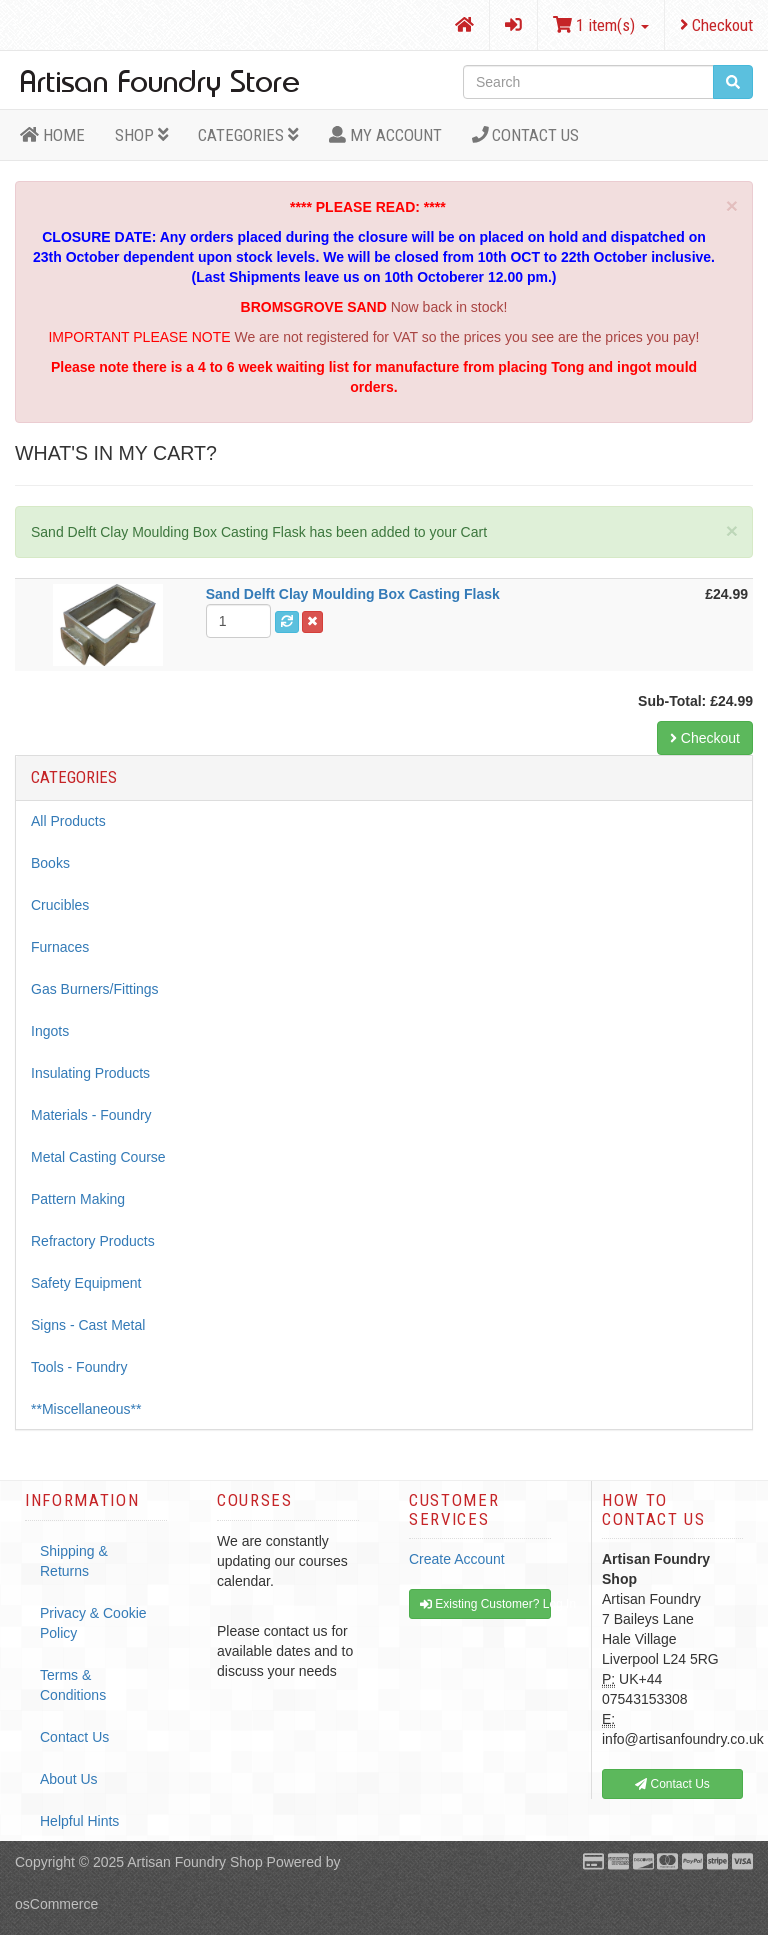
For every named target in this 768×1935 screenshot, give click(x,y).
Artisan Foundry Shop (194, 1862)
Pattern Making (78, 1199)
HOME (52, 135)
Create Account (457, 1559)
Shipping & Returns (74, 1561)
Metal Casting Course (98, 1157)
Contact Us (526, 135)
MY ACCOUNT (385, 135)
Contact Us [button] (672, 1784)
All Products (68, 821)
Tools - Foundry (79, 1367)
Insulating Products (90, 1073)
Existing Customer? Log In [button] (485, 1604)
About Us (69, 1779)
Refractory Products (93, 1241)
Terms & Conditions (73, 1685)
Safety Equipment (86, 1283)
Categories (248, 135)
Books (50, 863)
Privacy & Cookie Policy (93, 1623)
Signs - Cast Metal (88, 1325)
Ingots (50, 1031)
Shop (142, 135)
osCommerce (56, 1904)
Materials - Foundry (91, 1115)
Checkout (716, 25)
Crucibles (60, 905)
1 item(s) (601, 25)
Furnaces (60, 947)
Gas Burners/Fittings (95, 989)
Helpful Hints (79, 1821)
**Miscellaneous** (86, 1409)
